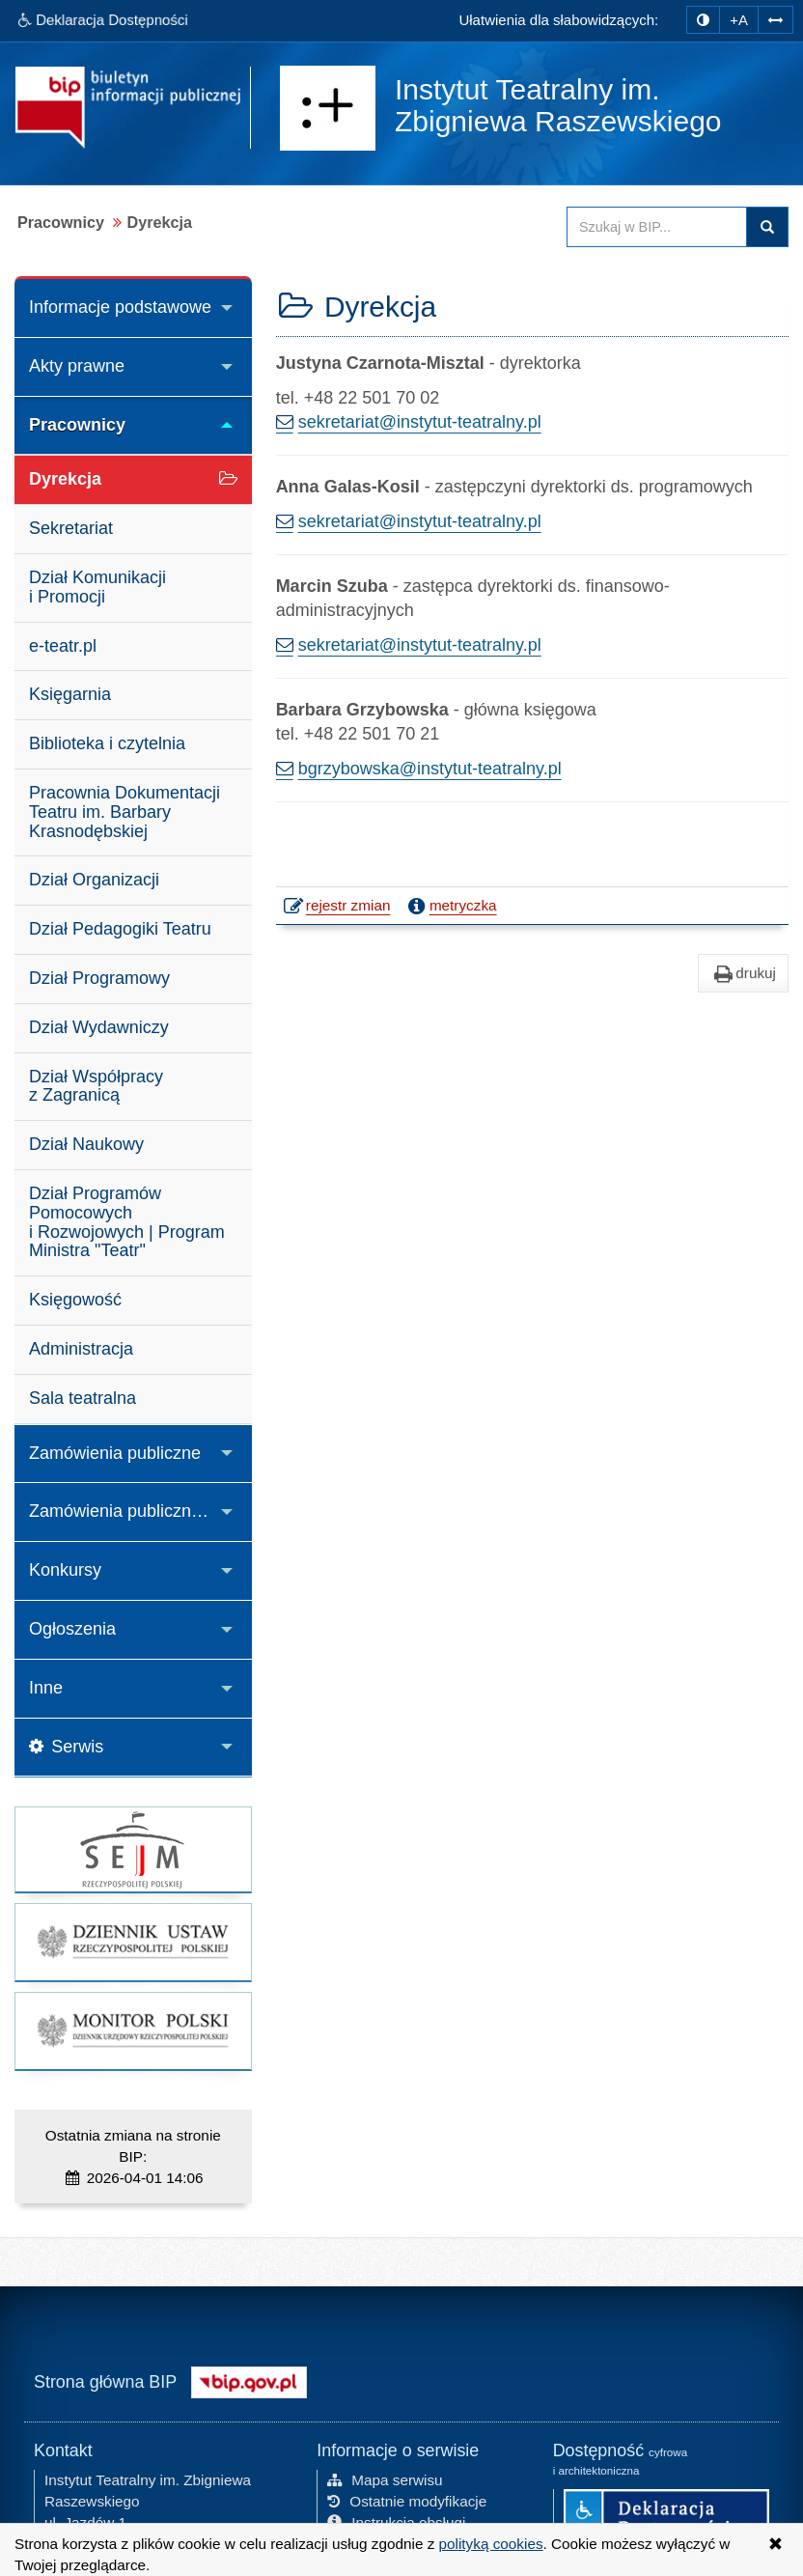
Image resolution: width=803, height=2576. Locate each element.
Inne (46, 1687)
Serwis (66, 1746)
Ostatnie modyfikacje (406, 2501)
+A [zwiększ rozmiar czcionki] (739, 20)
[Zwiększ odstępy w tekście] (775, 20)
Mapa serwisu (384, 2480)
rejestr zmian (338, 907)
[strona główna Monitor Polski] (133, 2031)
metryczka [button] (450, 905)
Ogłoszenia (72, 1628)
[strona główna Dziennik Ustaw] (133, 1942)
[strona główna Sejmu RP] (133, 1849)
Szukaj (767, 227)
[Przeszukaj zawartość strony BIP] (657, 227)
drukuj (743, 973)
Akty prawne (77, 366)
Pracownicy (77, 424)
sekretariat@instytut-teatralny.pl (419, 422)
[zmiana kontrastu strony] (703, 20)
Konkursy (65, 1570)
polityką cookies (491, 2543)
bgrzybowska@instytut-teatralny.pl (430, 768)
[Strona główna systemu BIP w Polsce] (249, 2381)
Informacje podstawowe (120, 307)
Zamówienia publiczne (115, 1453)
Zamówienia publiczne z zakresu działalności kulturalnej (140, 1511)
